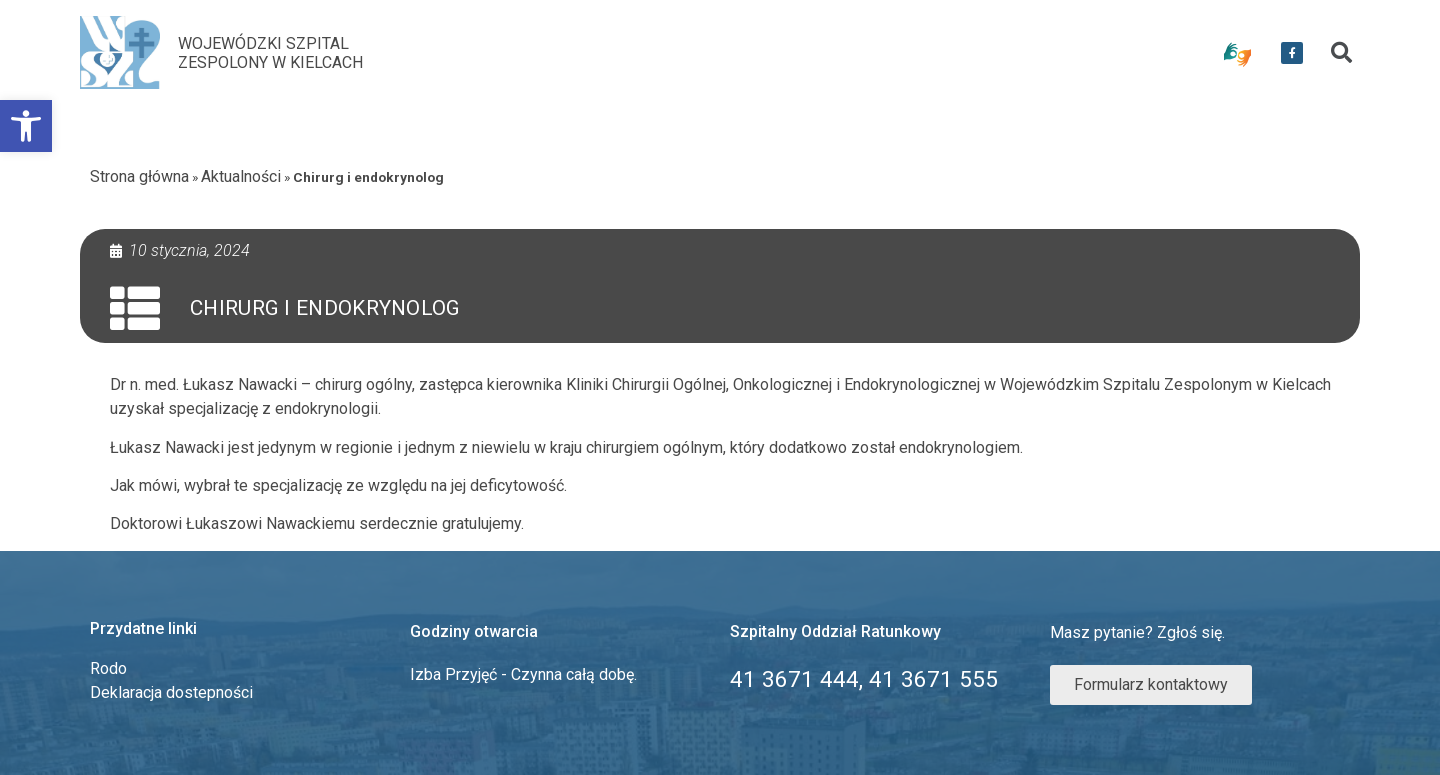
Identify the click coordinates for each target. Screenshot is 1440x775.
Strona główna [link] (139, 176)
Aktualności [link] (241, 176)
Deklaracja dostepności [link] (171, 692)
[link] (26, 126)
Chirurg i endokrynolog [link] (325, 308)
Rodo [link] (108, 668)
